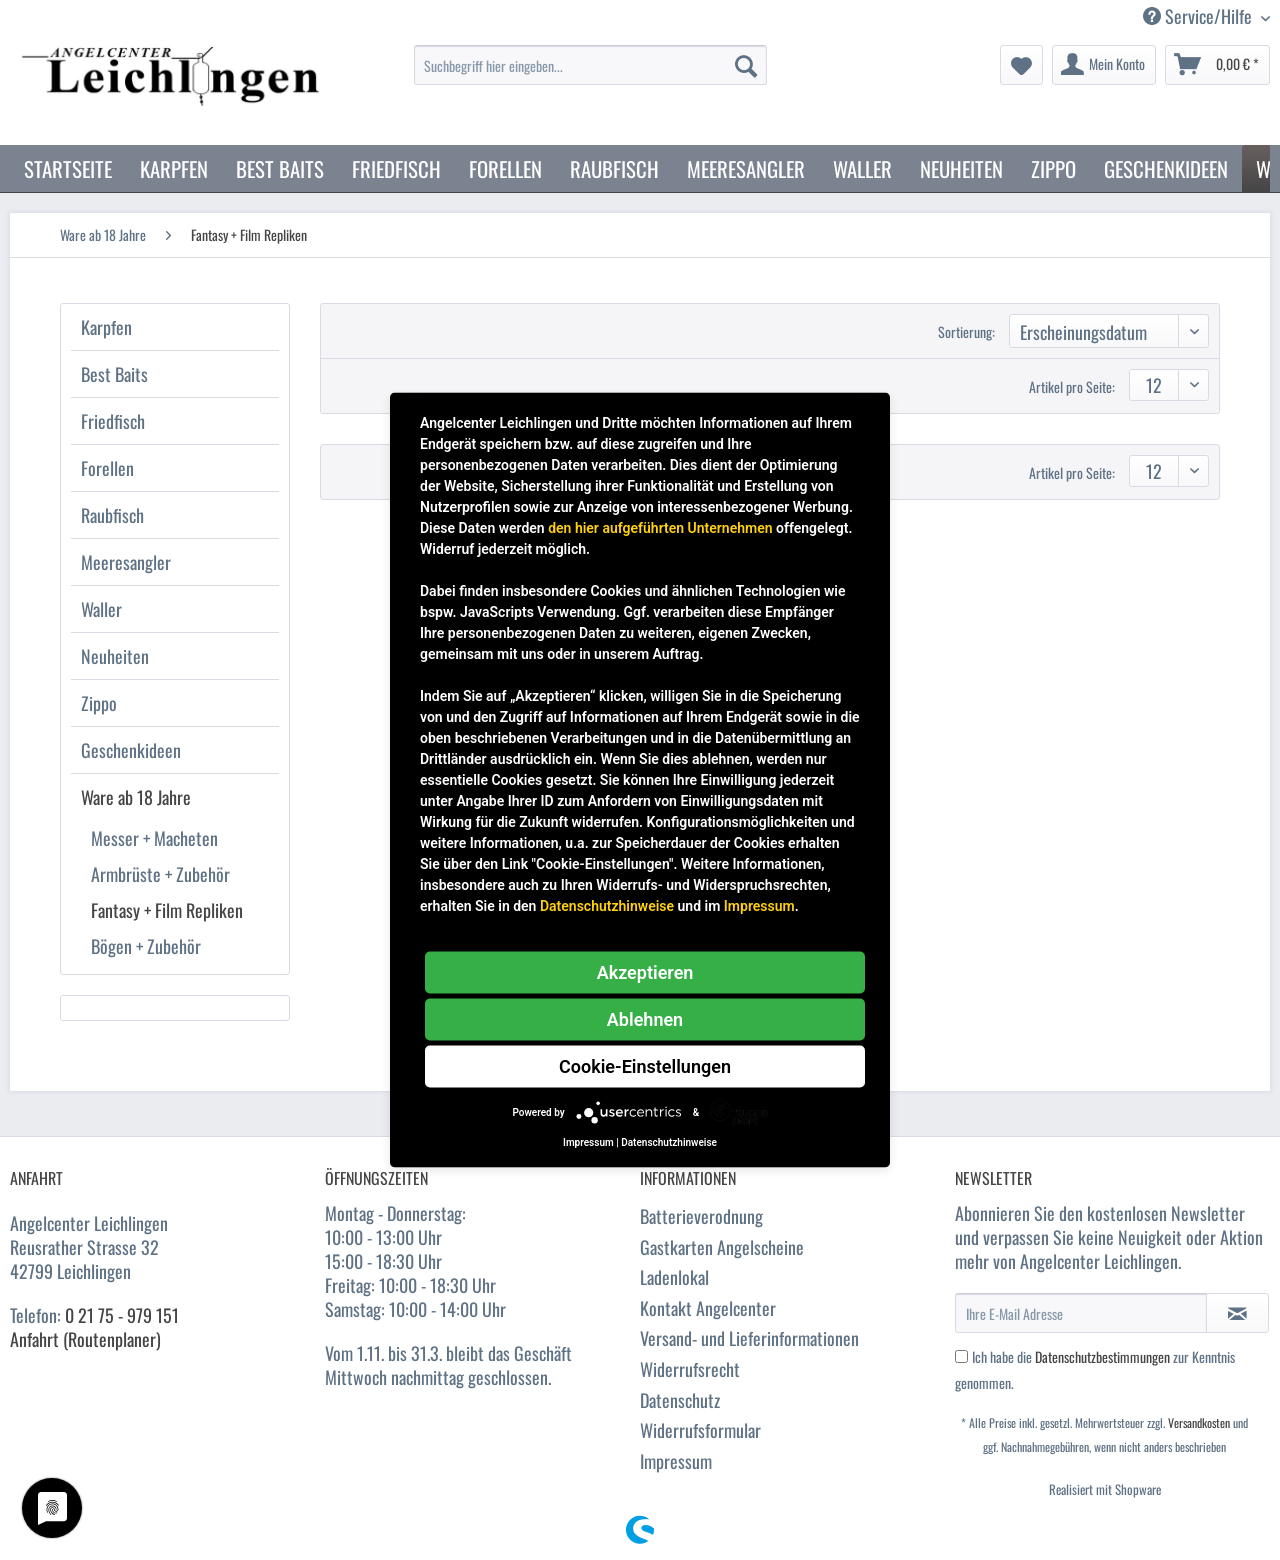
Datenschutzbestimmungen (1102, 1356)
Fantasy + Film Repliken (167, 910)
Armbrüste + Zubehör (160, 874)
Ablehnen (645, 1019)
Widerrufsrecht (690, 1369)
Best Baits (114, 374)
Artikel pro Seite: (1072, 386)
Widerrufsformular (700, 1430)
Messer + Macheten (154, 838)
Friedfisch (113, 421)
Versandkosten (1199, 1422)
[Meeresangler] (746, 168)
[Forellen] (505, 168)
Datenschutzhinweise (607, 906)
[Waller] (862, 168)
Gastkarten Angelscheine (722, 1247)
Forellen (107, 468)
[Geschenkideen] (1166, 168)
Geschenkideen (131, 750)
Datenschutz (680, 1400)
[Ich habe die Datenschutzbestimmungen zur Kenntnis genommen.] (961, 1356)
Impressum (676, 1461)
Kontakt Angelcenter (708, 1308)
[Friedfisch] (396, 168)
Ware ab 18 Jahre (136, 797)
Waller (101, 609)
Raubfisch (112, 515)
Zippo (99, 703)
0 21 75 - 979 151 (122, 1315)
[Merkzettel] (1021, 65)
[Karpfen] (174, 168)
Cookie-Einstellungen (645, 1066)
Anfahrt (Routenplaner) (85, 1339)
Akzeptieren (645, 972)
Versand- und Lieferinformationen (749, 1338)
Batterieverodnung (701, 1216)
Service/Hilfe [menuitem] (1199, 16)
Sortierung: (966, 331)
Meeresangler (126, 562)
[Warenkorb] (1217, 65)
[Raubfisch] (614, 168)
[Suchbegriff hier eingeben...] (590, 65)
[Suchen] (746, 65)
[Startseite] (68, 168)
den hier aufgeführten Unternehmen (660, 528)
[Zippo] (1053, 168)
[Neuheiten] (961, 168)
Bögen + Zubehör (146, 946)
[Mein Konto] (1104, 65)
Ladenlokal (674, 1277)
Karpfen (106, 327)
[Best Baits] (280, 168)
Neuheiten (115, 656)
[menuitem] (590, 75)
